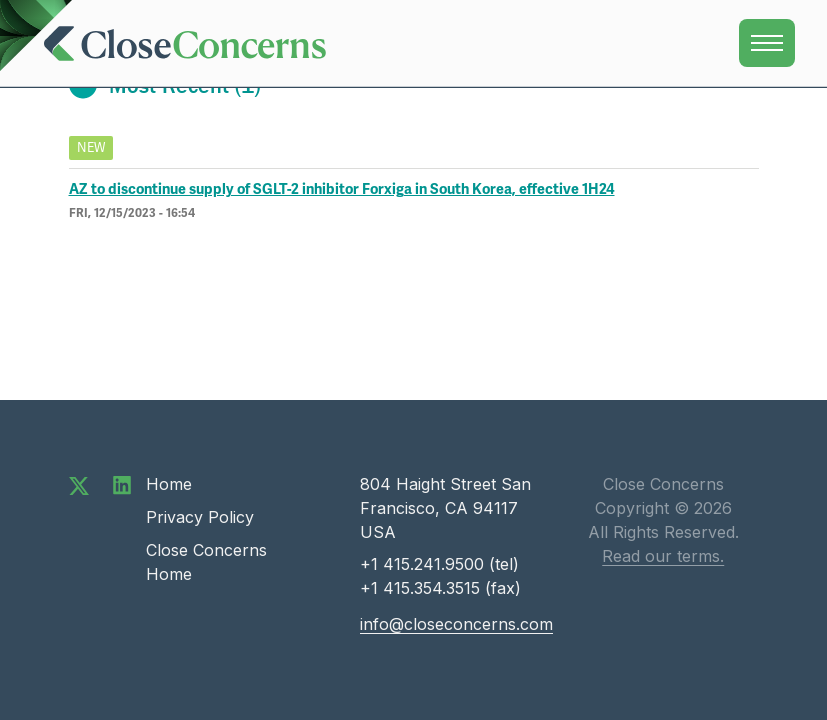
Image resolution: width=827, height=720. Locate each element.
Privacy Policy (200, 517)
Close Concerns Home (206, 562)
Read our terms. (663, 556)
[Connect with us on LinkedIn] (122, 484)
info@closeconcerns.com (456, 624)
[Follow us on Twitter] (79, 484)
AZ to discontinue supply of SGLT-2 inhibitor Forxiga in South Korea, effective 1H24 (342, 189)
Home (169, 484)
